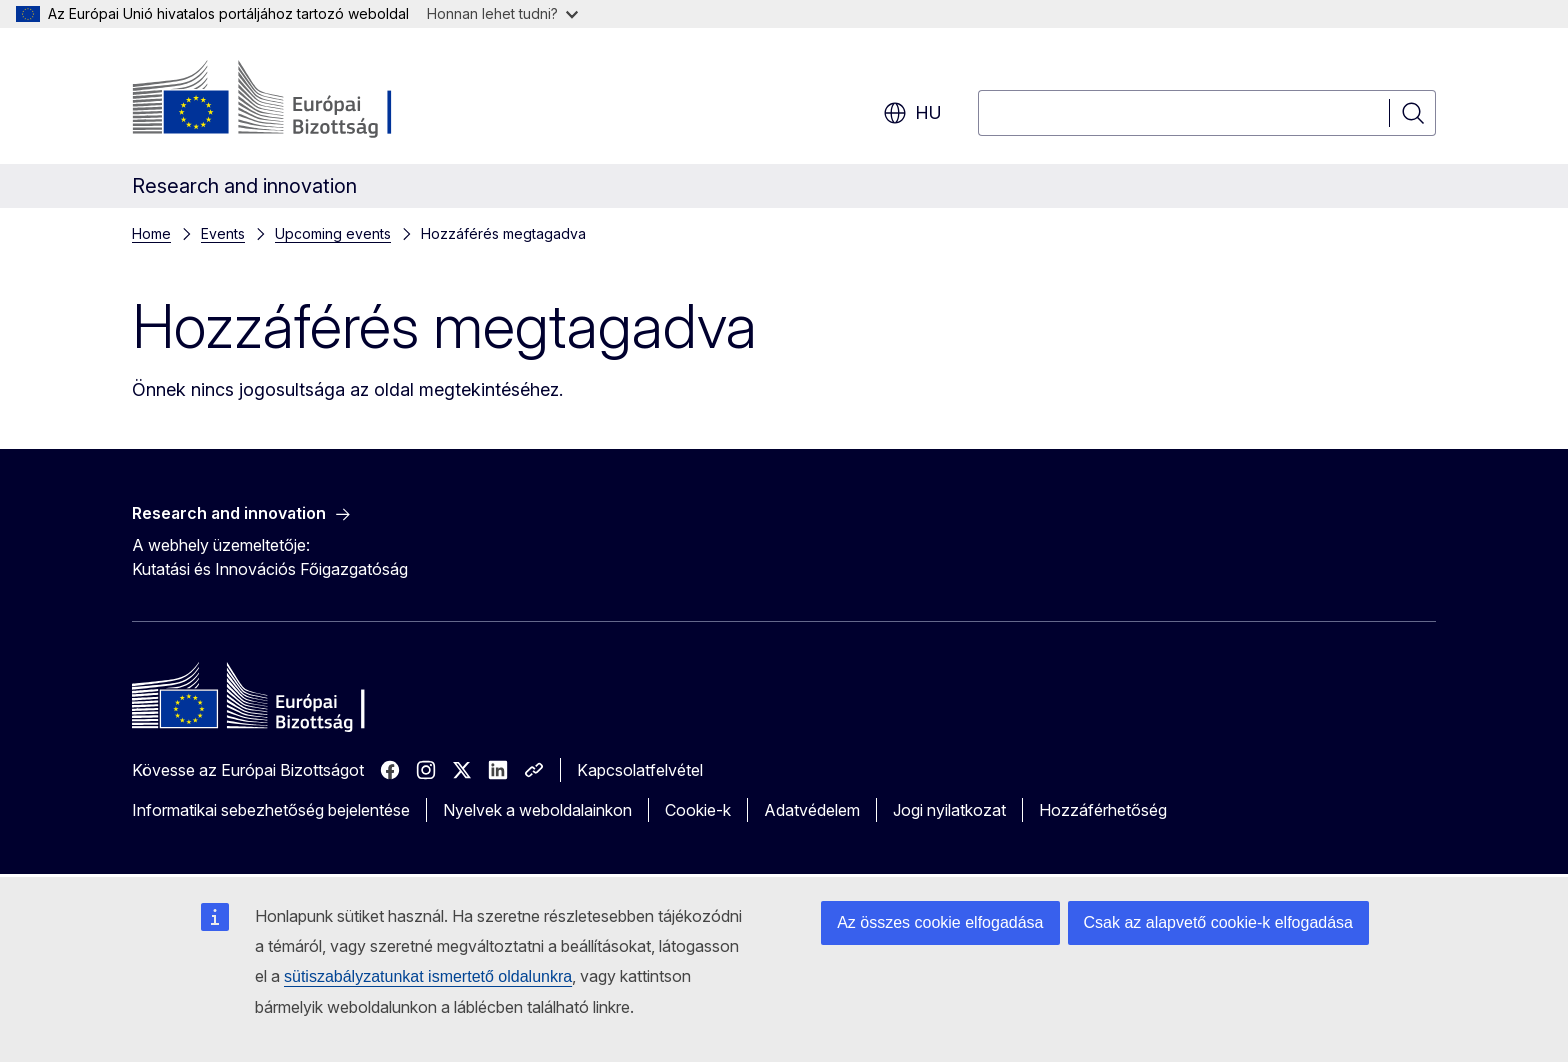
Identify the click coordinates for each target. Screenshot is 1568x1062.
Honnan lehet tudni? (502, 13)
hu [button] (912, 113)
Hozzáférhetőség (1103, 810)
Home (151, 233)
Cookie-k (698, 810)
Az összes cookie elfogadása (940, 922)
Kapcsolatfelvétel (640, 770)
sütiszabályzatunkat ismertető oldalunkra (428, 976)
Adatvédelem (812, 810)
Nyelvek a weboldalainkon (537, 810)
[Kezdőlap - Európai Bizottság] (293, 100)
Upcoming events (333, 233)
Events (223, 233)
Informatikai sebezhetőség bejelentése (271, 810)
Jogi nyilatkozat (949, 810)
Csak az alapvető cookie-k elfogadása (1219, 922)
